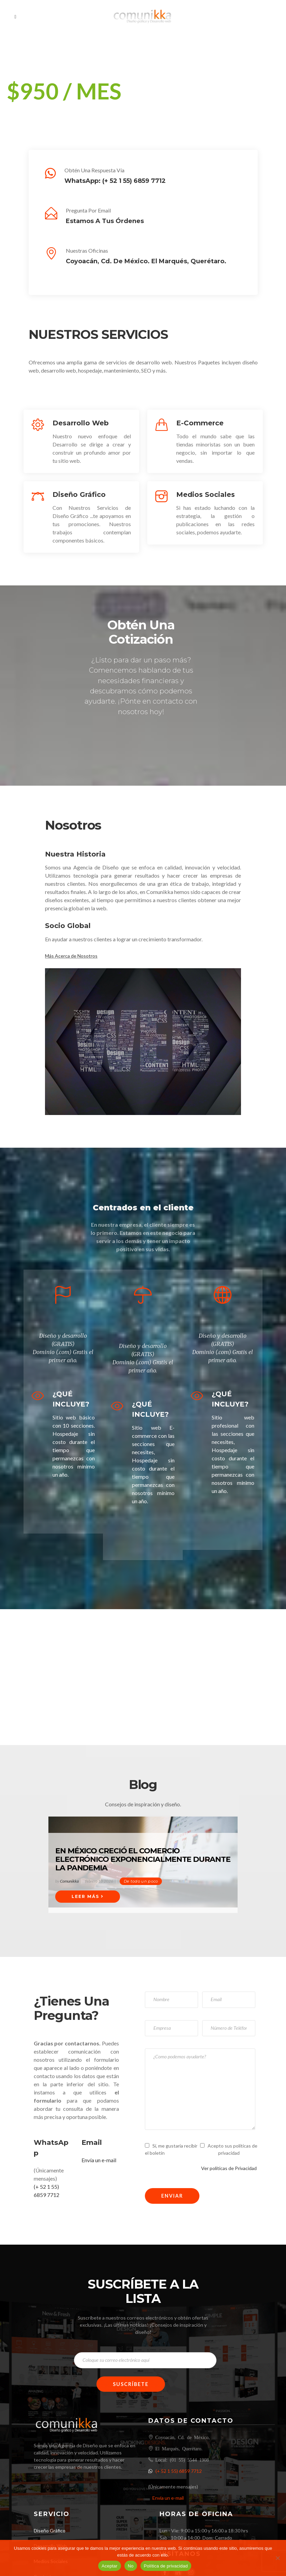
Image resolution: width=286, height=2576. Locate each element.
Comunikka (69, 1881)
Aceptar (110, 2566)
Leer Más (88, 1896)
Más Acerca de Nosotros (71, 956)
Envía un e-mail (98, 2160)
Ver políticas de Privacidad (229, 2168)
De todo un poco (141, 1881)
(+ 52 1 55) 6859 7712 (134, 181)
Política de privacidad (166, 2566)
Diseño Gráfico (49, 2530)
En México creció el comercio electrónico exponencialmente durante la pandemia (142, 1859)
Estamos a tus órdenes (105, 221)
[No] (277, 2558)
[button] (10, 80)
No (131, 2566)
